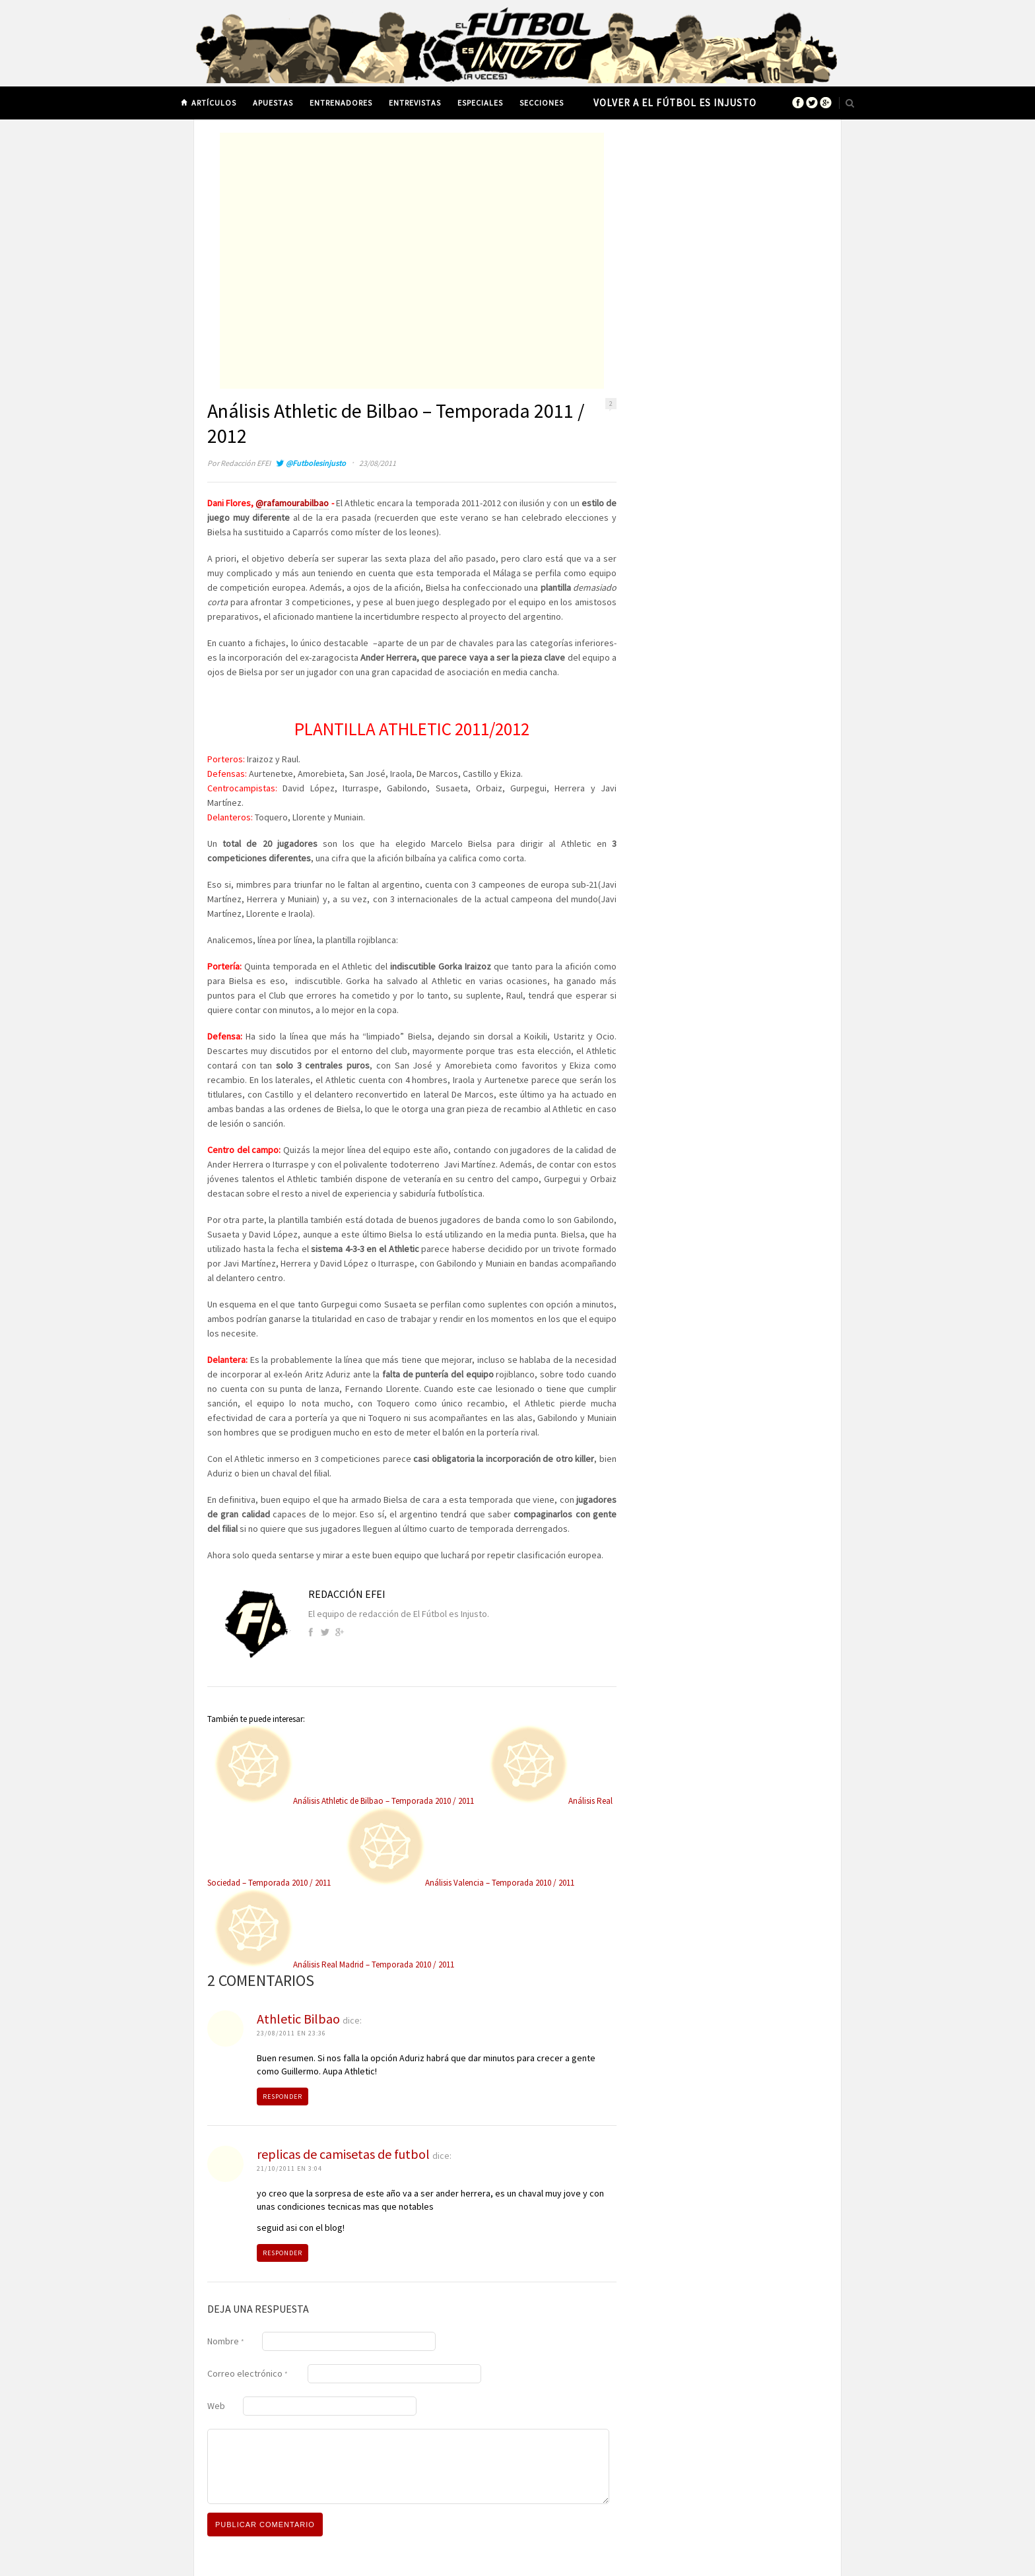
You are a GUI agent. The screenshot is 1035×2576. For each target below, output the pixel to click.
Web (216, 2406)
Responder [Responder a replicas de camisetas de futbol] (282, 2253)
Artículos (213, 103)
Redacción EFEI (245, 463)
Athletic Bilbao (298, 2018)
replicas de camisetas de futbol (343, 2154)
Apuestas (273, 103)
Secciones (541, 103)
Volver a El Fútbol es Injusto (674, 102)
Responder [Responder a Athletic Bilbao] (282, 2096)
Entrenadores (341, 103)
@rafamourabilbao (292, 503)
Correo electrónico (247, 2373)
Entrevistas (415, 103)
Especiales (480, 103)
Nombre (225, 2341)
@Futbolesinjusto (316, 463)
